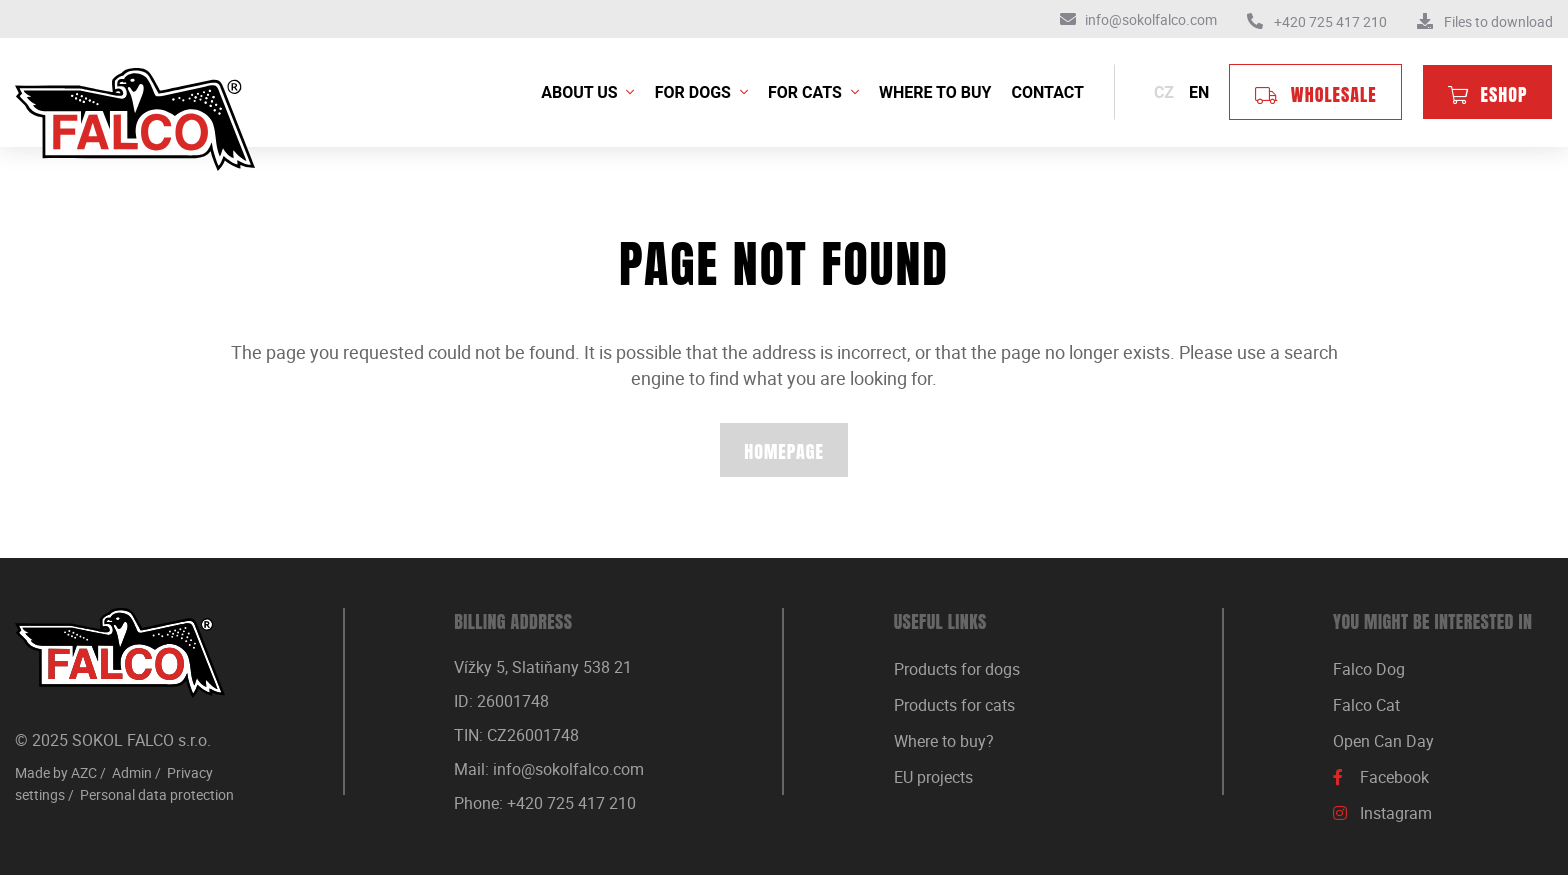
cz (1164, 92)
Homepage (784, 451)
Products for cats (954, 705)
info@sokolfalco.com (568, 769)
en (1199, 92)
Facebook (1394, 777)
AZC (84, 772)
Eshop (1504, 94)
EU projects (933, 777)
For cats (807, 92)
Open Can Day (1383, 741)
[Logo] (120, 653)
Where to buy (935, 92)
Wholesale (1334, 94)
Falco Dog (1369, 669)
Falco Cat (1366, 705)
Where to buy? (944, 741)
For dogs (695, 92)
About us (581, 92)
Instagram (1396, 813)
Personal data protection (157, 794)
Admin (132, 772)
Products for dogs (957, 669)
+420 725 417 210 (571, 803)
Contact (1048, 92)
